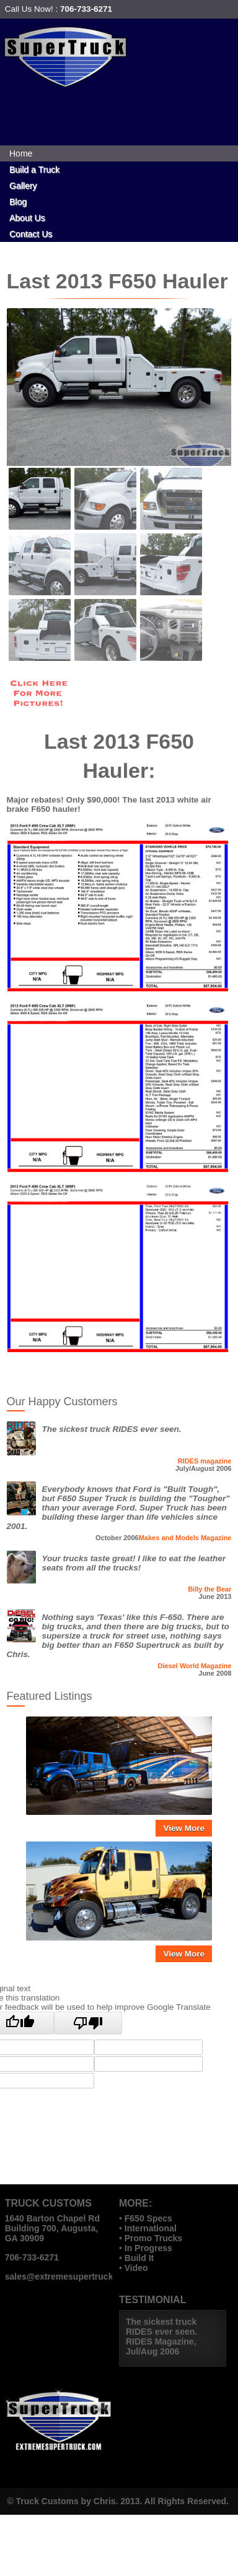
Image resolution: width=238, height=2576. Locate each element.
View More (184, 1828)
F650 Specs (148, 2218)
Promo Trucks (153, 2238)
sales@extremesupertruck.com (69, 2276)
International (151, 2228)
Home (20, 153)
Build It (139, 2258)
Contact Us (30, 234)
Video (136, 2268)
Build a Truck (34, 169)
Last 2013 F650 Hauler (117, 281)
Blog (18, 202)
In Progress (148, 2248)
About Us (27, 218)
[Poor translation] (88, 2023)
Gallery (23, 186)
